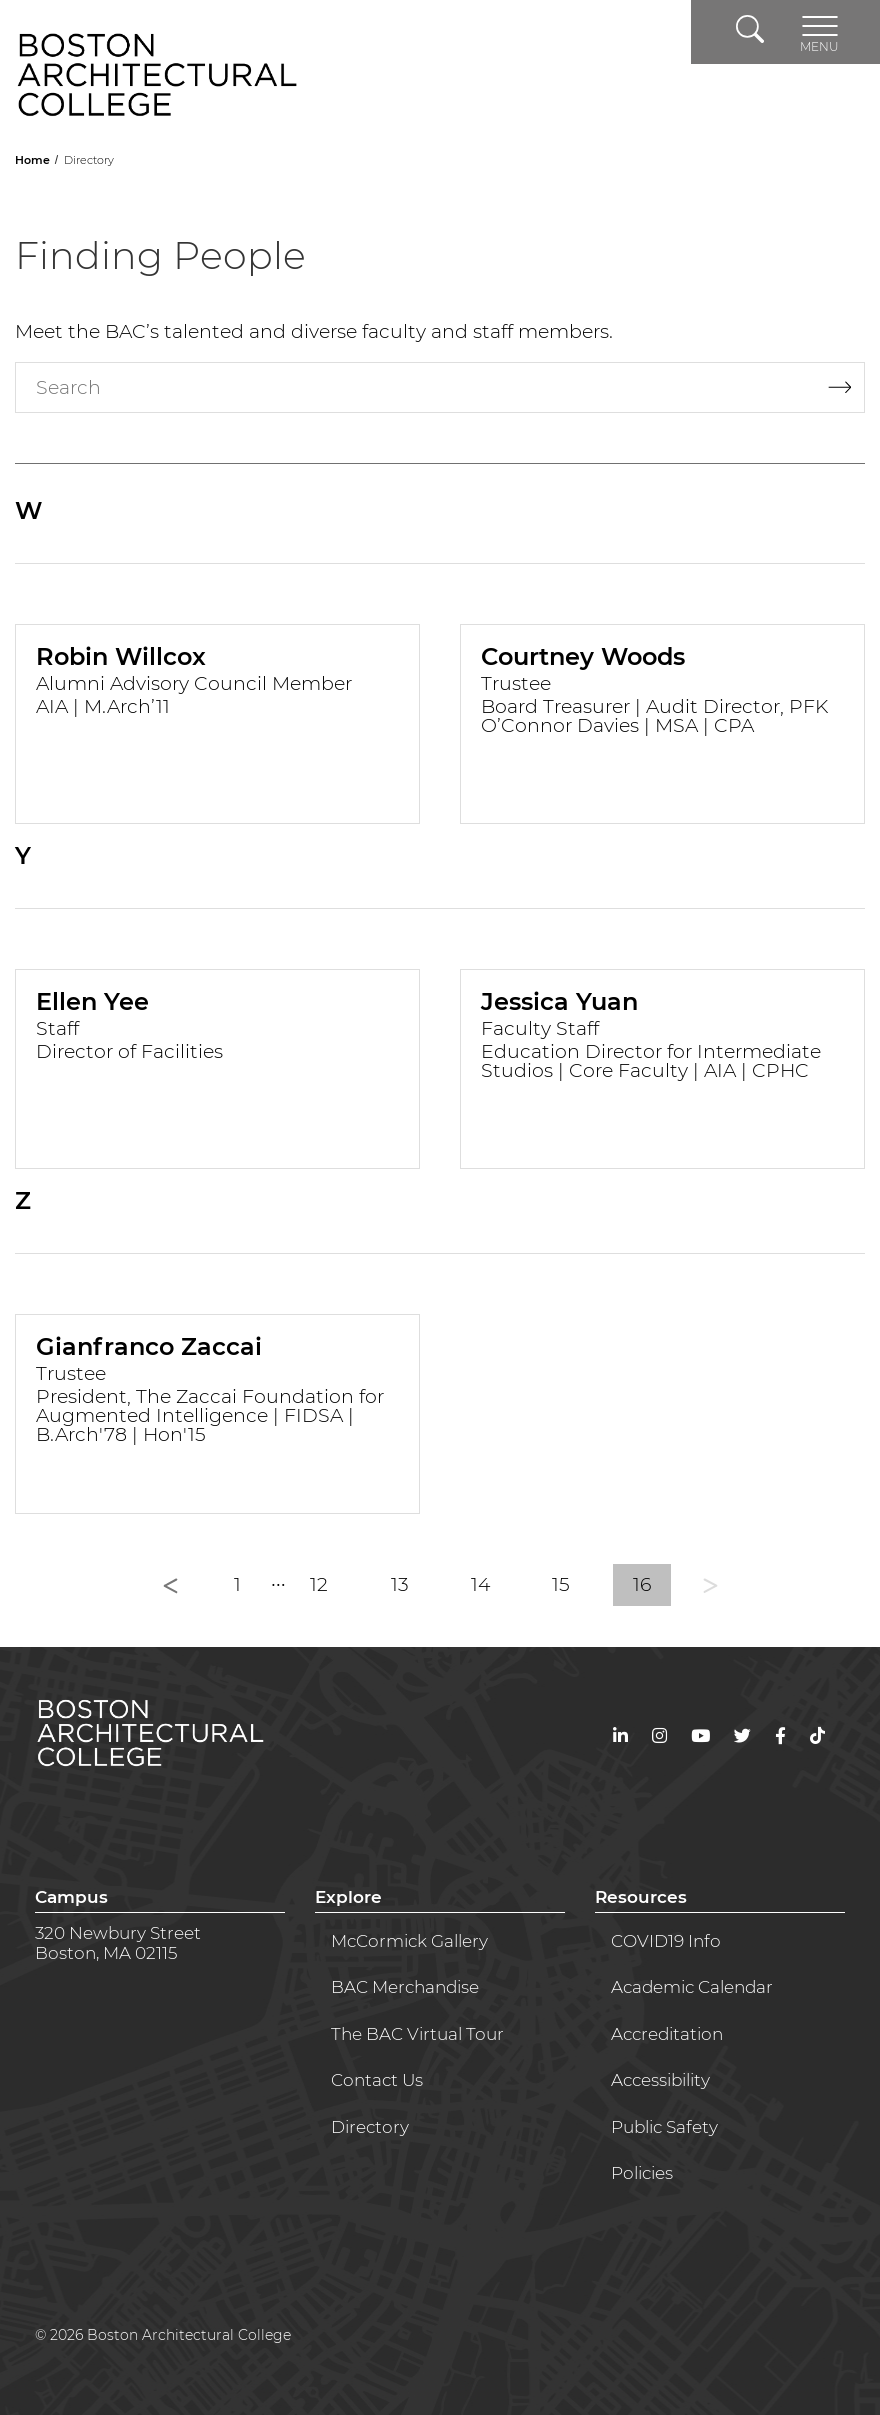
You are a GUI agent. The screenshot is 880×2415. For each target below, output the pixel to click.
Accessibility (660, 2080)
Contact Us (377, 2080)
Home (34, 160)
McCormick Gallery (409, 1941)
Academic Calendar (692, 1987)
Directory (370, 2127)
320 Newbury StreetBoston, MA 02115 (118, 1943)
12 (319, 1584)
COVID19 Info (666, 1941)
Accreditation (667, 2034)
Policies (642, 2173)
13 (400, 1584)
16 (642, 1584)
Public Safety (664, 2127)
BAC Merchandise (405, 1987)
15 (561, 1584)
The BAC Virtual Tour (417, 2034)
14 (480, 1584)
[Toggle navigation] (819, 32)
